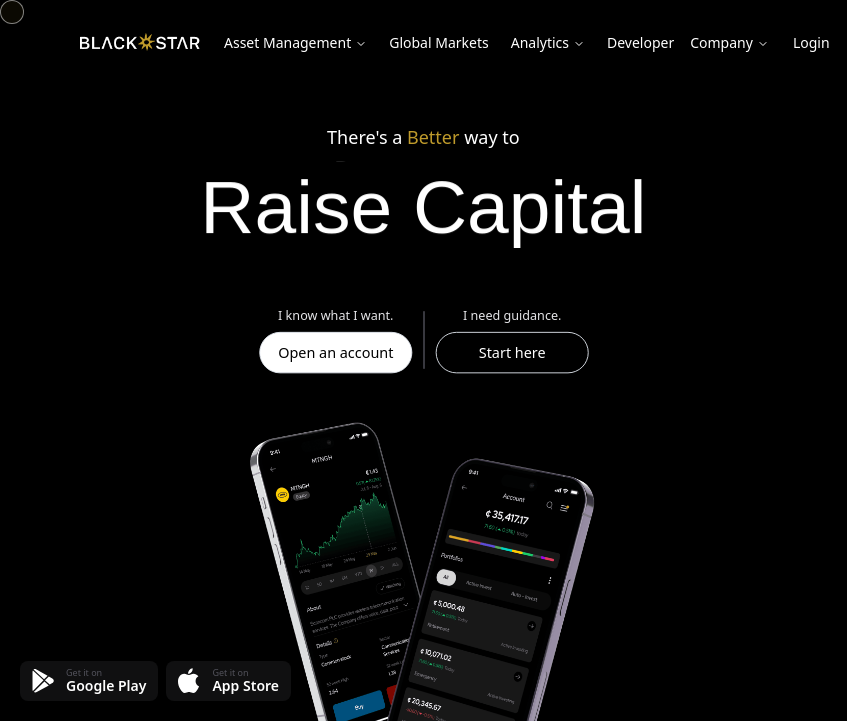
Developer (640, 42)
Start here (511, 352)
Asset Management (295, 42)
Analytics (548, 42)
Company (729, 42)
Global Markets (438, 42)
